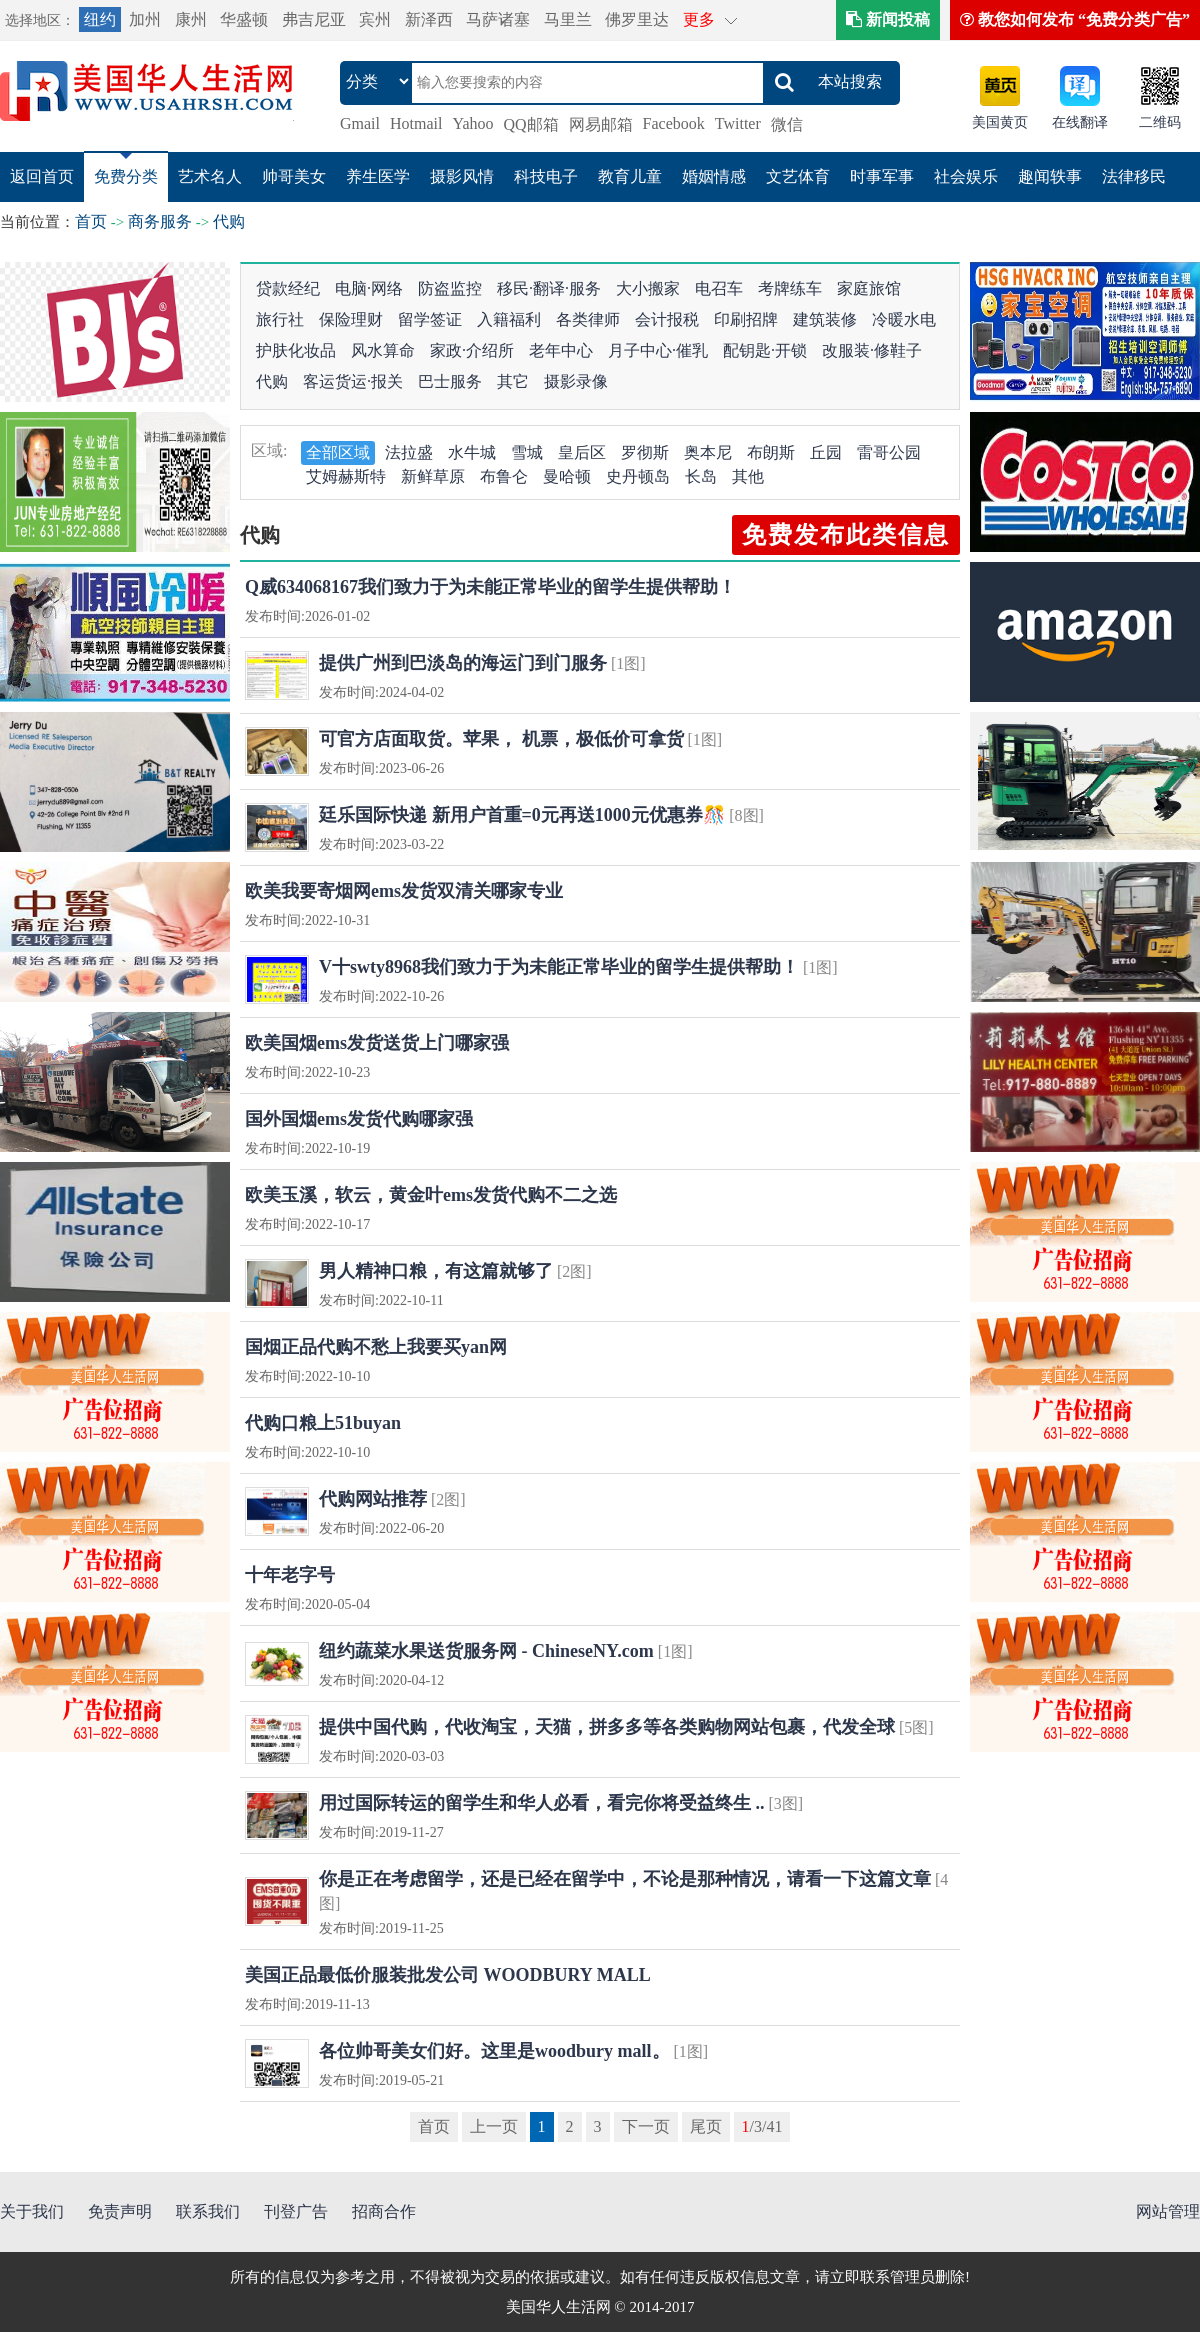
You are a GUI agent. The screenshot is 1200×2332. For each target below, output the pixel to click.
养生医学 (378, 176)
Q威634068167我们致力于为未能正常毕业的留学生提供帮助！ (490, 587)
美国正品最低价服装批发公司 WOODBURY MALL (448, 1975)
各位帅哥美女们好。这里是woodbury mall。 (494, 2051)
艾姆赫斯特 (346, 476)
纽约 (100, 19)
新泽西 (429, 19)
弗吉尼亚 (314, 19)
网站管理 (1168, 2211)
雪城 (527, 452)
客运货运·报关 (353, 381)
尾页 (706, 2126)
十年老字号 (290, 1575)
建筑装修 (825, 319)
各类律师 (588, 319)
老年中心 (561, 350)
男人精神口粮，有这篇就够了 (436, 1271)
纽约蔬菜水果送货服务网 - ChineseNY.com (486, 1651)
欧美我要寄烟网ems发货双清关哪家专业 (404, 891)
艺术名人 (210, 176)
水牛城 (472, 452)
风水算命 (383, 350)
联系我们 (208, 2211)
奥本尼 (708, 452)
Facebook (674, 123)
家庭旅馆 (869, 288)
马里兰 (568, 19)
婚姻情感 (714, 176)
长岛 (701, 476)
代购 (229, 221)
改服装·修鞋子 (872, 350)
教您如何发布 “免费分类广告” (1075, 19)
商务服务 (160, 221)
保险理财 (351, 319)
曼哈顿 (567, 476)
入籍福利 (509, 319)
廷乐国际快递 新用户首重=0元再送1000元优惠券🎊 (524, 815)
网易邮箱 (601, 124)
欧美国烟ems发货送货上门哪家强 (377, 1043)
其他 (748, 476)
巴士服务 (450, 381)
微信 (787, 124)
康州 (191, 19)
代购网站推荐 (373, 1499)
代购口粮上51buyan (323, 1423)
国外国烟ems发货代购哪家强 (359, 1119)
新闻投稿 (888, 19)
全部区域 (338, 452)
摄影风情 (462, 176)
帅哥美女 (294, 176)
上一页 (494, 2126)
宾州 (375, 19)
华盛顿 (244, 19)
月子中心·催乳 (658, 350)
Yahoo (472, 123)
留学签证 (430, 319)
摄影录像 (576, 381)
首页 (91, 221)
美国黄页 (1000, 122)
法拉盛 (409, 452)
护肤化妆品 (296, 350)
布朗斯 (771, 452)
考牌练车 (790, 288)
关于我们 (32, 2211)
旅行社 (280, 319)
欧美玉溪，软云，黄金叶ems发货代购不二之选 (431, 1195)
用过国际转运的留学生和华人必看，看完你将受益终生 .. (542, 1803)
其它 (513, 381)
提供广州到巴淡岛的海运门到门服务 (463, 663)
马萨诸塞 (498, 19)
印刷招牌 (746, 319)
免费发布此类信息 (846, 535)
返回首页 (42, 176)
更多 (699, 19)
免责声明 (120, 2211)
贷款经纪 (288, 288)
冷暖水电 (904, 319)
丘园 (826, 452)
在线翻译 (1080, 122)
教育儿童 (630, 176)
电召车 (719, 288)
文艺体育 (798, 176)
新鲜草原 (433, 476)
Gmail (360, 123)
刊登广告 (296, 2211)
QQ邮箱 (531, 124)
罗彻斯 (645, 452)
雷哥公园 (889, 452)
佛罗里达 (637, 19)
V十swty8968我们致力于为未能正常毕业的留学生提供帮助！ (559, 967)
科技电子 (546, 176)
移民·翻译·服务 (549, 288)
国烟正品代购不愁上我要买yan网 (376, 1347)
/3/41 (762, 2126)
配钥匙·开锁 (765, 350)
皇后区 (582, 452)
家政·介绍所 (472, 350)
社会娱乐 (966, 176)
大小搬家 (648, 288)
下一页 (646, 2126)
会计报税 (667, 319)
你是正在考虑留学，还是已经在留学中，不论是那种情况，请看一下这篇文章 (625, 1879)
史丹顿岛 (638, 476)
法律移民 (1134, 176)
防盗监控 (450, 288)
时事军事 (882, 176)
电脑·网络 (369, 288)
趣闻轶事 (1050, 176)
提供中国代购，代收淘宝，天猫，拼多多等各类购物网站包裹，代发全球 (607, 1727)
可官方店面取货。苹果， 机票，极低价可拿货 (501, 739)
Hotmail (416, 123)
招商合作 (384, 2211)
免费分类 (126, 176)
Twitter (738, 123)
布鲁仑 (504, 476)
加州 (145, 19)
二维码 (1160, 122)
